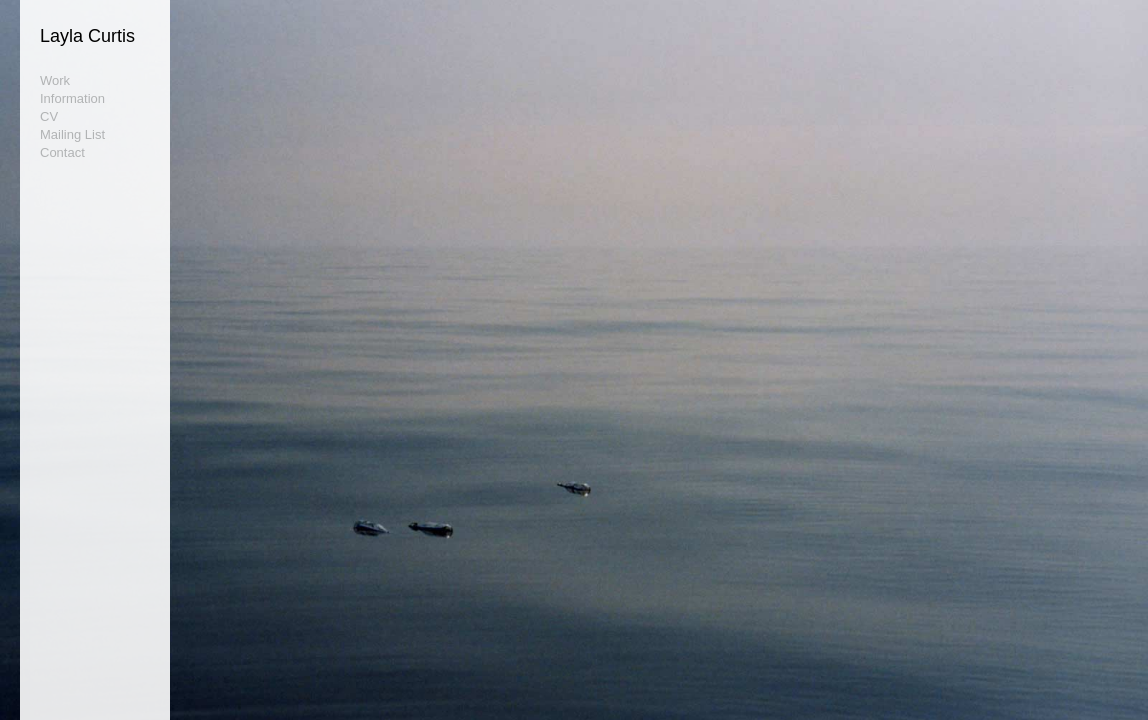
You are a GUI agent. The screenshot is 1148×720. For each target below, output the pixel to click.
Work (55, 80)
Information (72, 98)
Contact (62, 152)
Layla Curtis (87, 36)
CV (49, 116)
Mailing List (72, 134)
